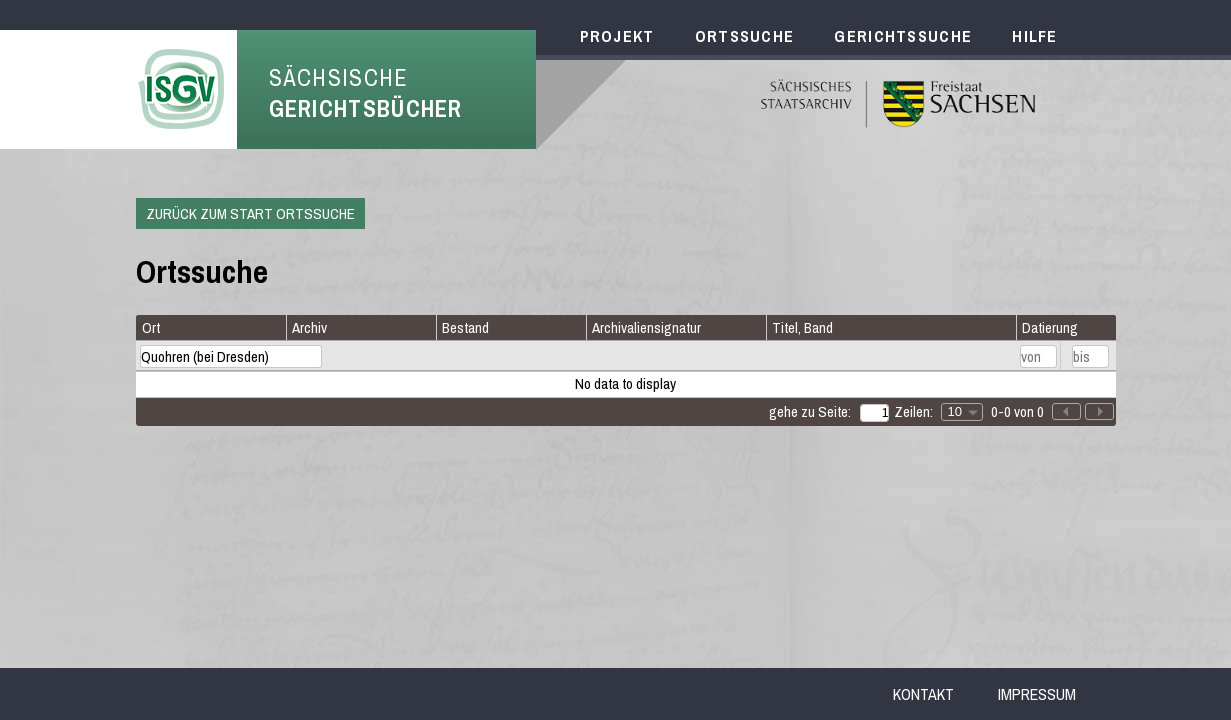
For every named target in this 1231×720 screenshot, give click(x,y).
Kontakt (923, 694)
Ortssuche (745, 36)
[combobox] (962, 412)
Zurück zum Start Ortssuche (250, 213)
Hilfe (1035, 36)
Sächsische (366, 93)
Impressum (1037, 694)
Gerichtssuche (903, 36)
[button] (1099, 411)
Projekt (617, 36)
